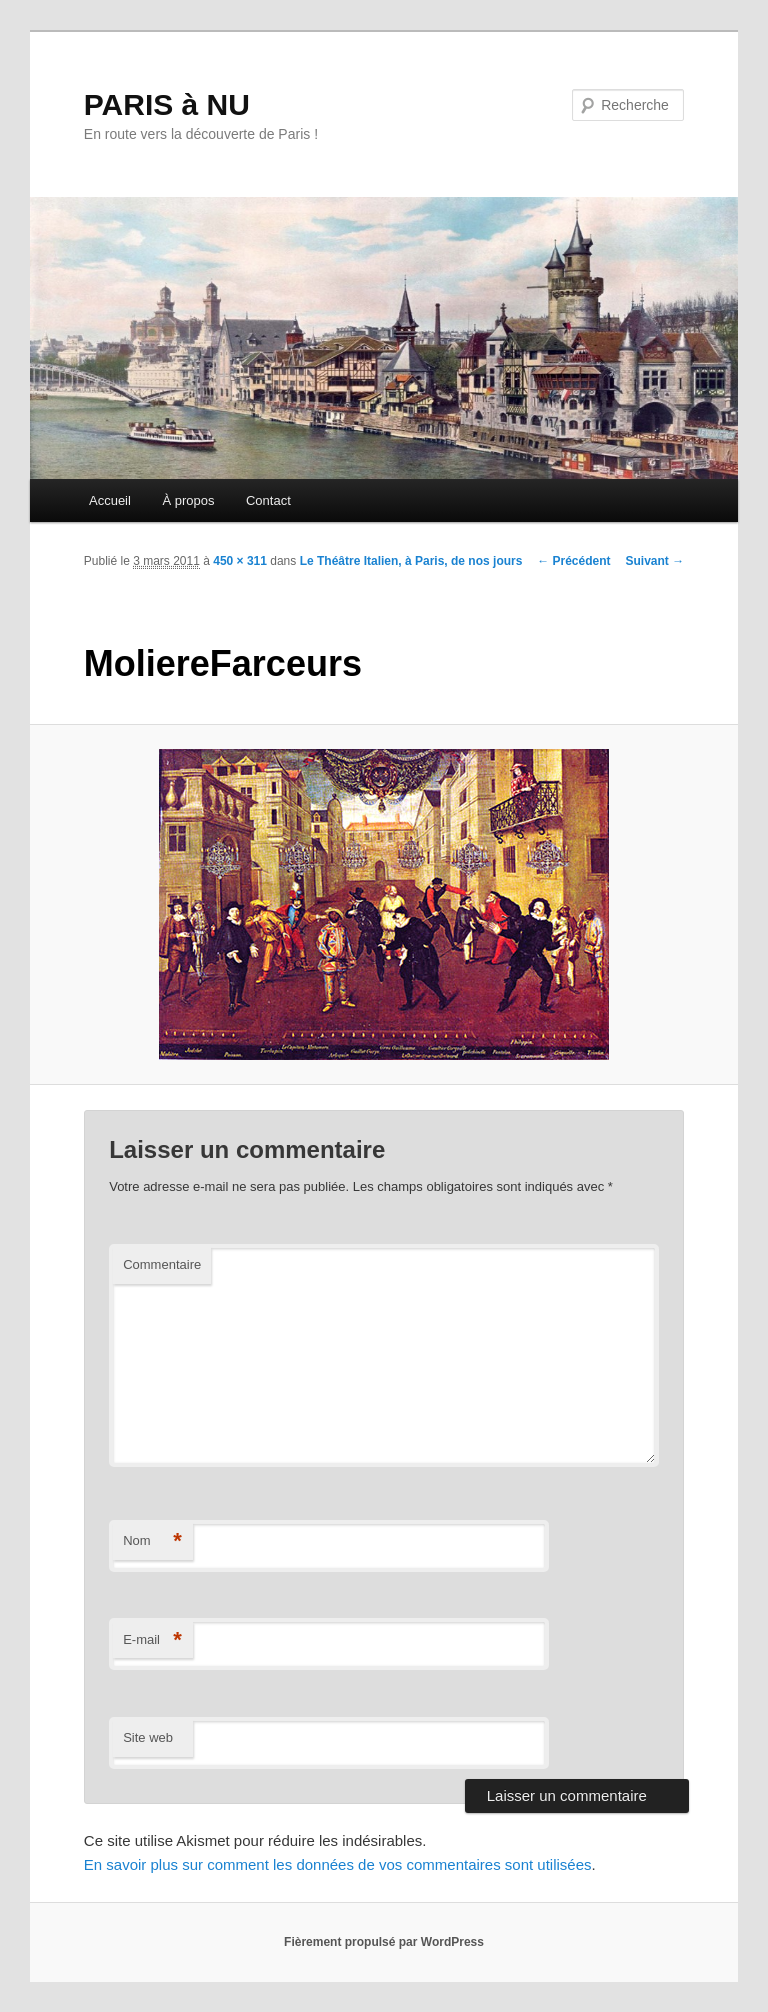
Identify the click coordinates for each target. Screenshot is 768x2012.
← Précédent (573, 561)
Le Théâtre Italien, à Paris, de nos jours (411, 561)
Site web (148, 1737)
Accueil (110, 500)
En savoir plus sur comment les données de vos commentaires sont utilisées (338, 1864)
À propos (188, 500)
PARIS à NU (167, 104)
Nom (152, 1541)
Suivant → (655, 561)
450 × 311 (240, 561)
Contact (268, 500)
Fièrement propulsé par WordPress (384, 1942)
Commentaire (162, 1264)
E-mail (152, 1640)
